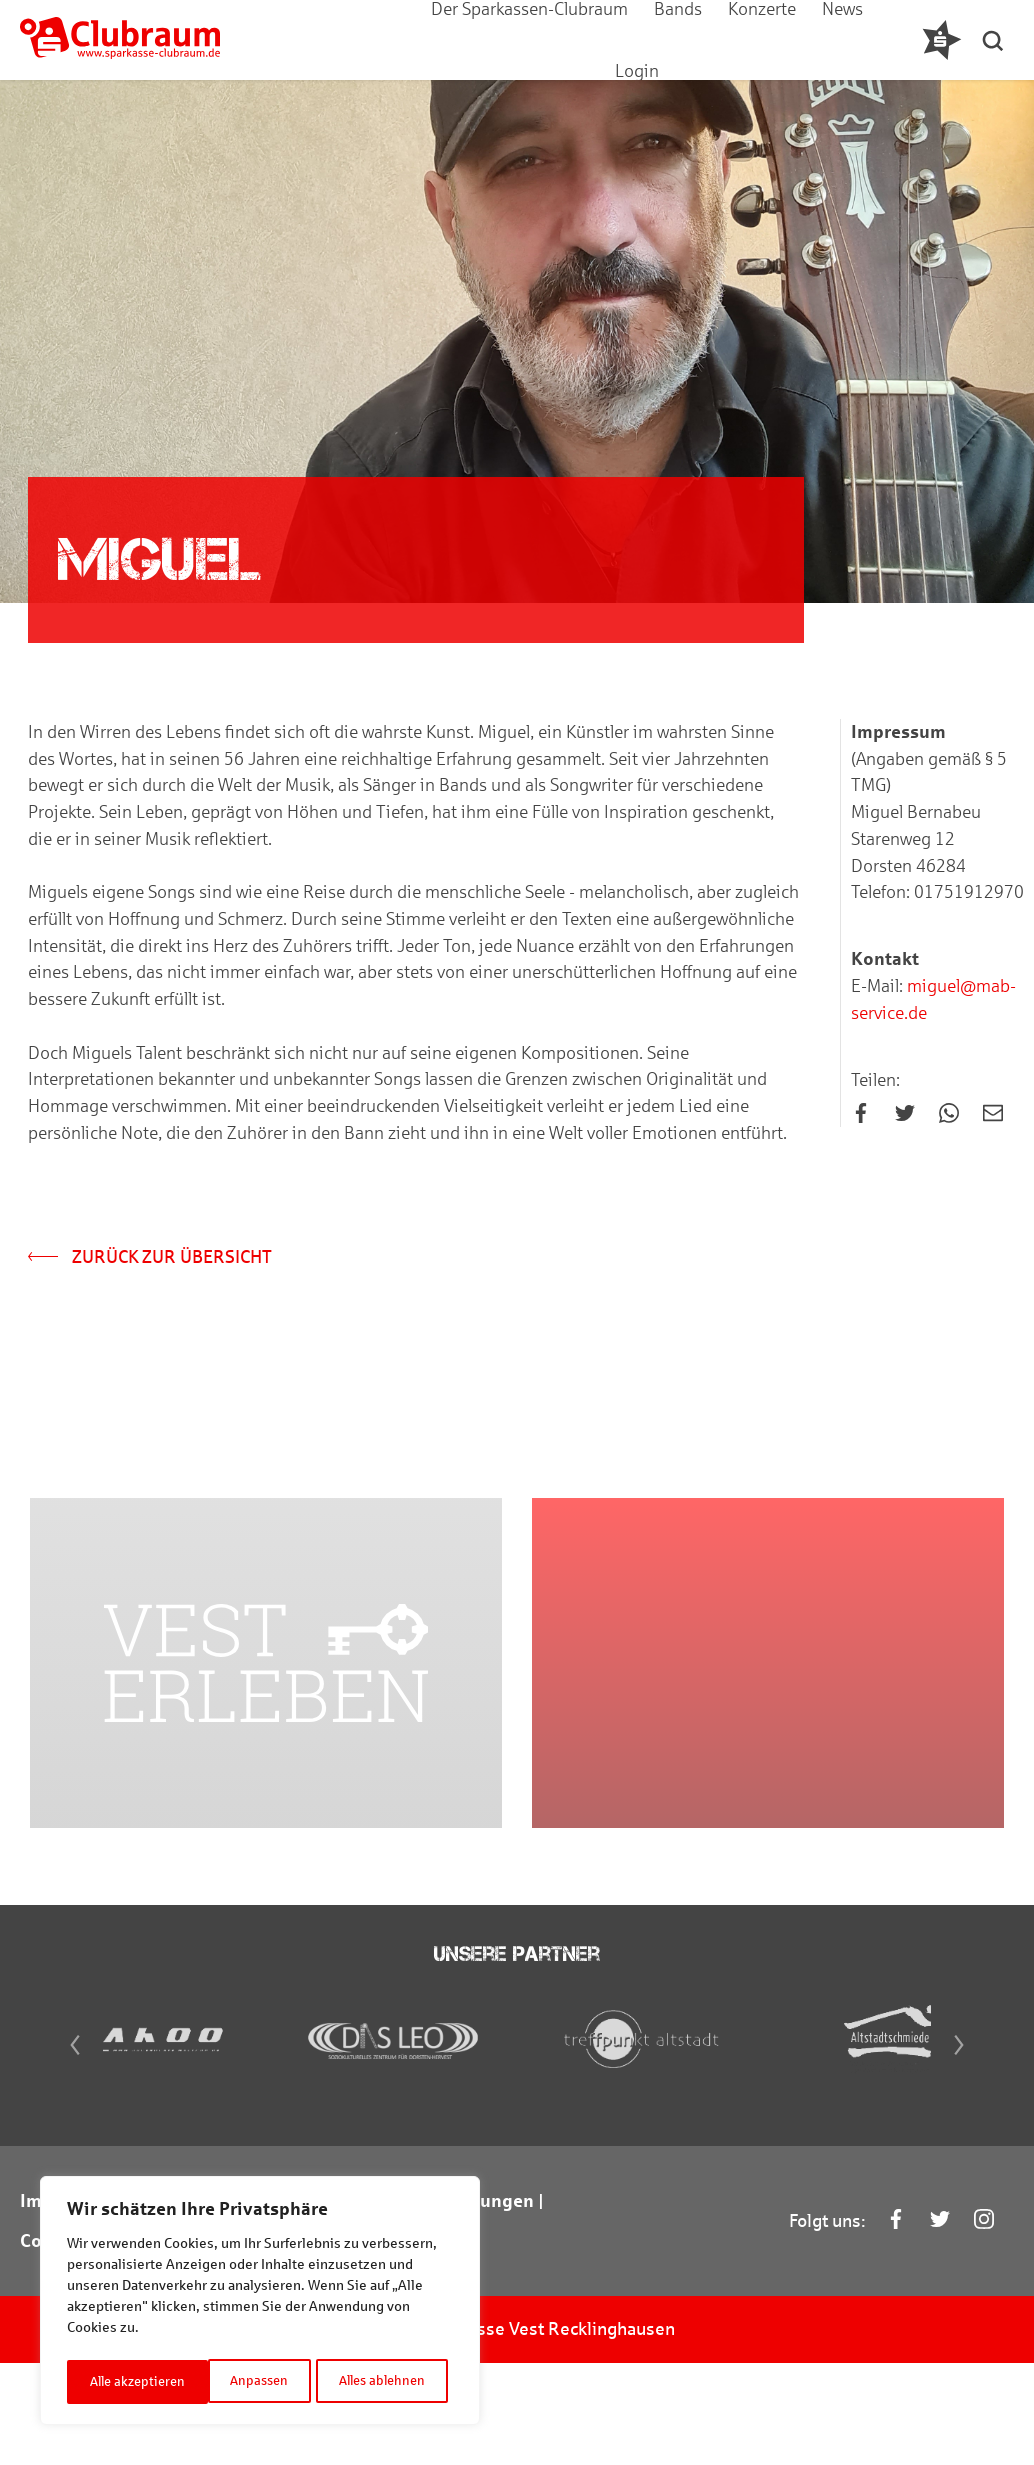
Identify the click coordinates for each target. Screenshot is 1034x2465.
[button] (999, 40)
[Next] (987, 2154)
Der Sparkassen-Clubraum (475, 40)
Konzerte (708, 40)
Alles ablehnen (240, 2381)
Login (857, 40)
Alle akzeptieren (383, 2381)
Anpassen (117, 2381)
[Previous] (47, 2154)
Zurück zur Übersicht (152, 1274)
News (788, 40)
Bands (624, 40)
